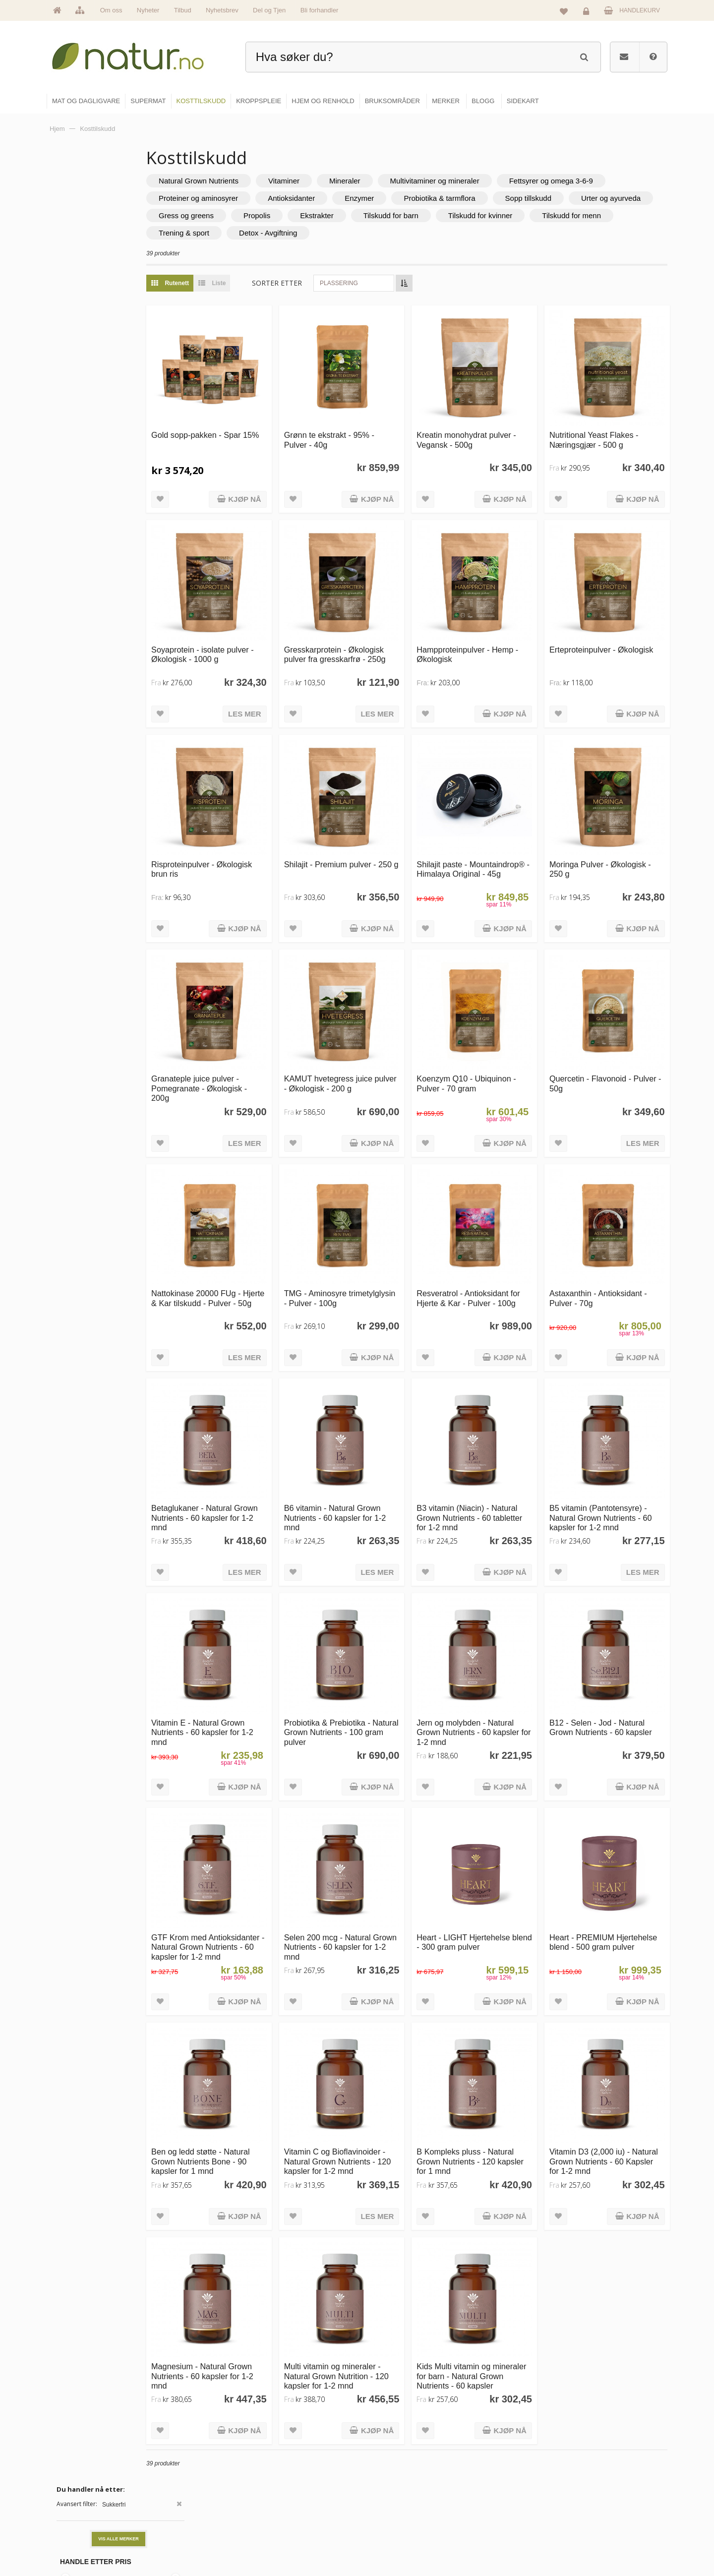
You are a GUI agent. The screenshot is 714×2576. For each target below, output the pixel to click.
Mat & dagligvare (392, 2454)
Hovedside (279, 2454)
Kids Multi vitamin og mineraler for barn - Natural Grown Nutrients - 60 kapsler (494, 2236)
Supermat (383, 2475)
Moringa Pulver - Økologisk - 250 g (612, 825)
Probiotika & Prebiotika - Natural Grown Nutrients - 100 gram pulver (372, 1631)
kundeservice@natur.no (145, 2512)
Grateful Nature (83, 304)
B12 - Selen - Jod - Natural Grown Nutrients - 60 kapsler (611, 1631)
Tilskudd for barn (614, 215)
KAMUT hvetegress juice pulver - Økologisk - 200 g (373, 1025)
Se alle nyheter (284, 2518)
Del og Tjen (269, 10)
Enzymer (530, 198)
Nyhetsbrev (222, 10)
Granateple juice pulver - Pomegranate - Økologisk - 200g (257, 1030)
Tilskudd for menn (340, 233)
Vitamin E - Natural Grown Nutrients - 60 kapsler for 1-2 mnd (258, 1631)
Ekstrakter (540, 215)
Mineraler (402, 181)
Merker (274, 2496)
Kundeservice (593, 2496)
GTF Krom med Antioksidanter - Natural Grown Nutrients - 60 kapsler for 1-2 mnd (251, 1836)
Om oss (111, 10)
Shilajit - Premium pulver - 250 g (373, 825)
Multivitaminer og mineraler (492, 181)
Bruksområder (493, 2475)
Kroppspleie (385, 2518)
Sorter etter (335, 283)
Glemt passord (594, 2475)
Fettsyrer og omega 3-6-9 (258, 198)
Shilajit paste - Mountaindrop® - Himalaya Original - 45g (493, 830)
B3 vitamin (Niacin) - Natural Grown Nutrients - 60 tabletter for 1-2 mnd (496, 1431)
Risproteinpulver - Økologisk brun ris (259, 825)
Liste (267, 283)
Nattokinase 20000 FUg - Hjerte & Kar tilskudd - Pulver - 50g (253, 1230)
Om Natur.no (281, 2475)
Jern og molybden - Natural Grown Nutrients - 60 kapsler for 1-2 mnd (494, 1631)
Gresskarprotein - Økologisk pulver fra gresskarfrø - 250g (377, 630)
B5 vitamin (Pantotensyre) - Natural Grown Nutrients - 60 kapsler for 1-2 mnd (612, 1431)
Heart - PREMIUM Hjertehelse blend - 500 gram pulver (605, 1831)
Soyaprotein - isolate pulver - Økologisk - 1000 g (258, 625)
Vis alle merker (118, 207)
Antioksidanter (462, 198)
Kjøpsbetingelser (597, 2518)
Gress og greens (409, 215)
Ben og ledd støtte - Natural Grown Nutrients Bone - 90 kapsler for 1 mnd (258, 2031)
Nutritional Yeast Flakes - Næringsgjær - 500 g (608, 425)
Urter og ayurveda (322, 215)
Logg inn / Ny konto (600, 2454)
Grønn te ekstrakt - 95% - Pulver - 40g (372, 425)
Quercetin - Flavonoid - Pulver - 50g (605, 1025)
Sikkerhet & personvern (606, 2539)
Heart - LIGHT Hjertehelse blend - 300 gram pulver (492, 1826)
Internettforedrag (497, 2496)
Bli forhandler (319, 10)
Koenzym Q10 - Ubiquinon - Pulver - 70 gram (495, 1025)
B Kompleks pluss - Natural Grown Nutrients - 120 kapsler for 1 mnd (494, 2031)
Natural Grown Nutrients (257, 181)
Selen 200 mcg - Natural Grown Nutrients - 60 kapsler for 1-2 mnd (370, 1831)
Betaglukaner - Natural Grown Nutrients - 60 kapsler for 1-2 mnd (249, 1431)
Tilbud (182, 10)
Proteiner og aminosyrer (370, 198)
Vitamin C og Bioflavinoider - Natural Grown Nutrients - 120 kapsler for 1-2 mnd (375, 2031)
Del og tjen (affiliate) (501, 2518)
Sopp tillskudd (240, 215)
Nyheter (148, 10)
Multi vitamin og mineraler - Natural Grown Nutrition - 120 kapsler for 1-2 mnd (375, 2231)
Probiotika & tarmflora (611, 198)
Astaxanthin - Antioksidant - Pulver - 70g (612, 1225)
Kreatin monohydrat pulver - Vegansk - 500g (495, 425)
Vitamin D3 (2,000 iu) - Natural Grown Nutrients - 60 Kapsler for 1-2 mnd (609, 2031)
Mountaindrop (80, 325)
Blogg (482, 2454)
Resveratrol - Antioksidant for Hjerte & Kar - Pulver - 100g (491, 1230)
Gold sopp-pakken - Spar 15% (253, 425)
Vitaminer (341, 181)
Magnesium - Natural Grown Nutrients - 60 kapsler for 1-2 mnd (259, 2231)
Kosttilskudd (386, 2496)
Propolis (480, 215)
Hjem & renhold (390, 2539)
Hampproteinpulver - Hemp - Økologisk (494, 625)
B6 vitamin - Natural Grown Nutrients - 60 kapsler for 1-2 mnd (376, 1431)
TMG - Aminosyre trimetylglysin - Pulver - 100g (368, 1230)
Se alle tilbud (282, 2539)
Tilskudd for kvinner (249, 233)
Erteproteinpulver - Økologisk (597, 625)
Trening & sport (424, 233)
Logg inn (588, 13)
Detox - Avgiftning (508, 233)
